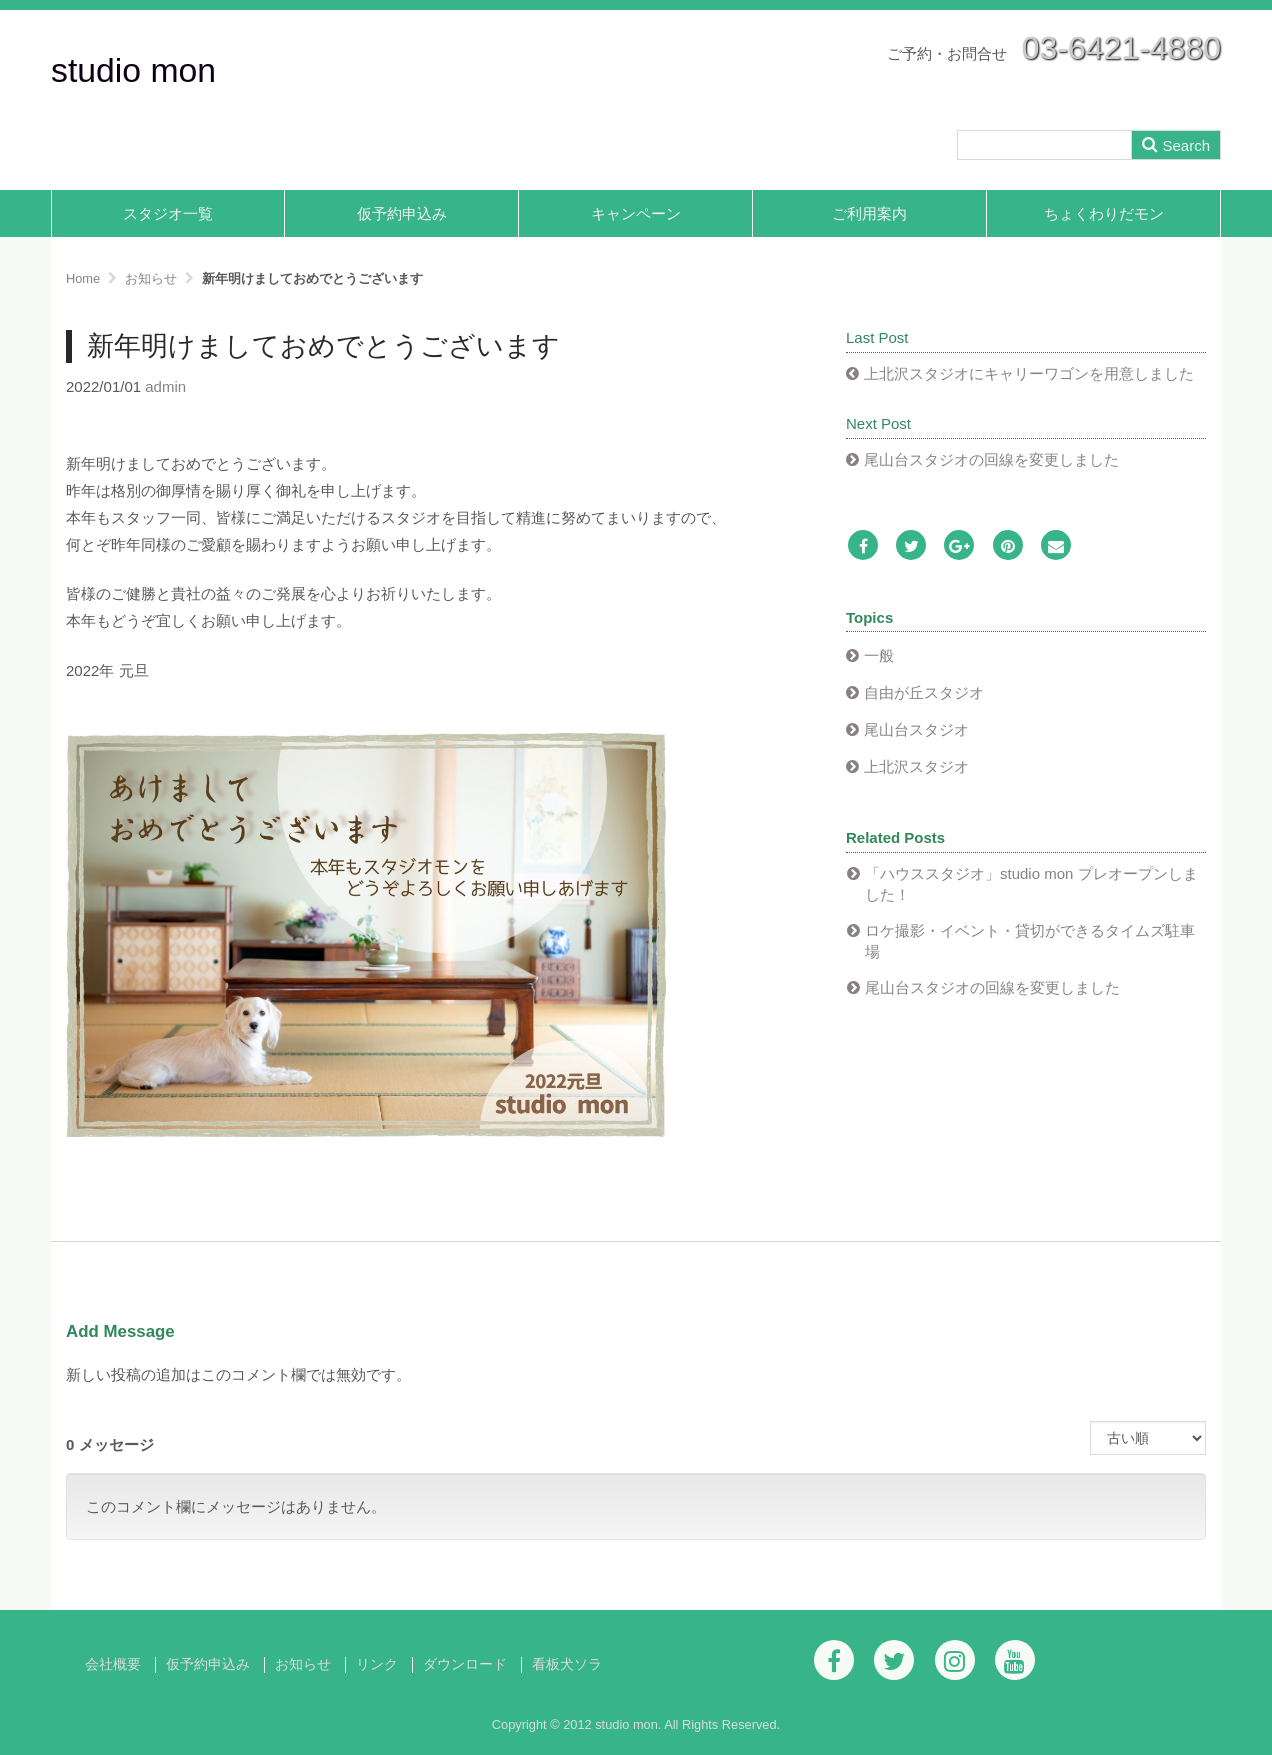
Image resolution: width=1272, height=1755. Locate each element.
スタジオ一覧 (168, 213)
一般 (879, 655)
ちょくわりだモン (1104, 213)
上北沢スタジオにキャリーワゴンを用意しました (1029, 373)
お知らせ (303, 1664)
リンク (377, 1664)
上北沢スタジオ (916, 766)
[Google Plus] (959, 546)
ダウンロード (465, 1664)
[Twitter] (911, 546)
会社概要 (113, 1664)
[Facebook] (863, 546)
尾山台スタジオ (916, 729)
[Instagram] (955, 1660)
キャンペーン (636, 213)
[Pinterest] (1008, 546)
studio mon (133, 70)
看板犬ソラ (567, 1664)
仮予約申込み (402, 213)
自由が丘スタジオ (924, 692)
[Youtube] (1015, 1660)
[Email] (1056, 546)
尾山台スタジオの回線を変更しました (991, 459)
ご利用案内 (869, 213)
